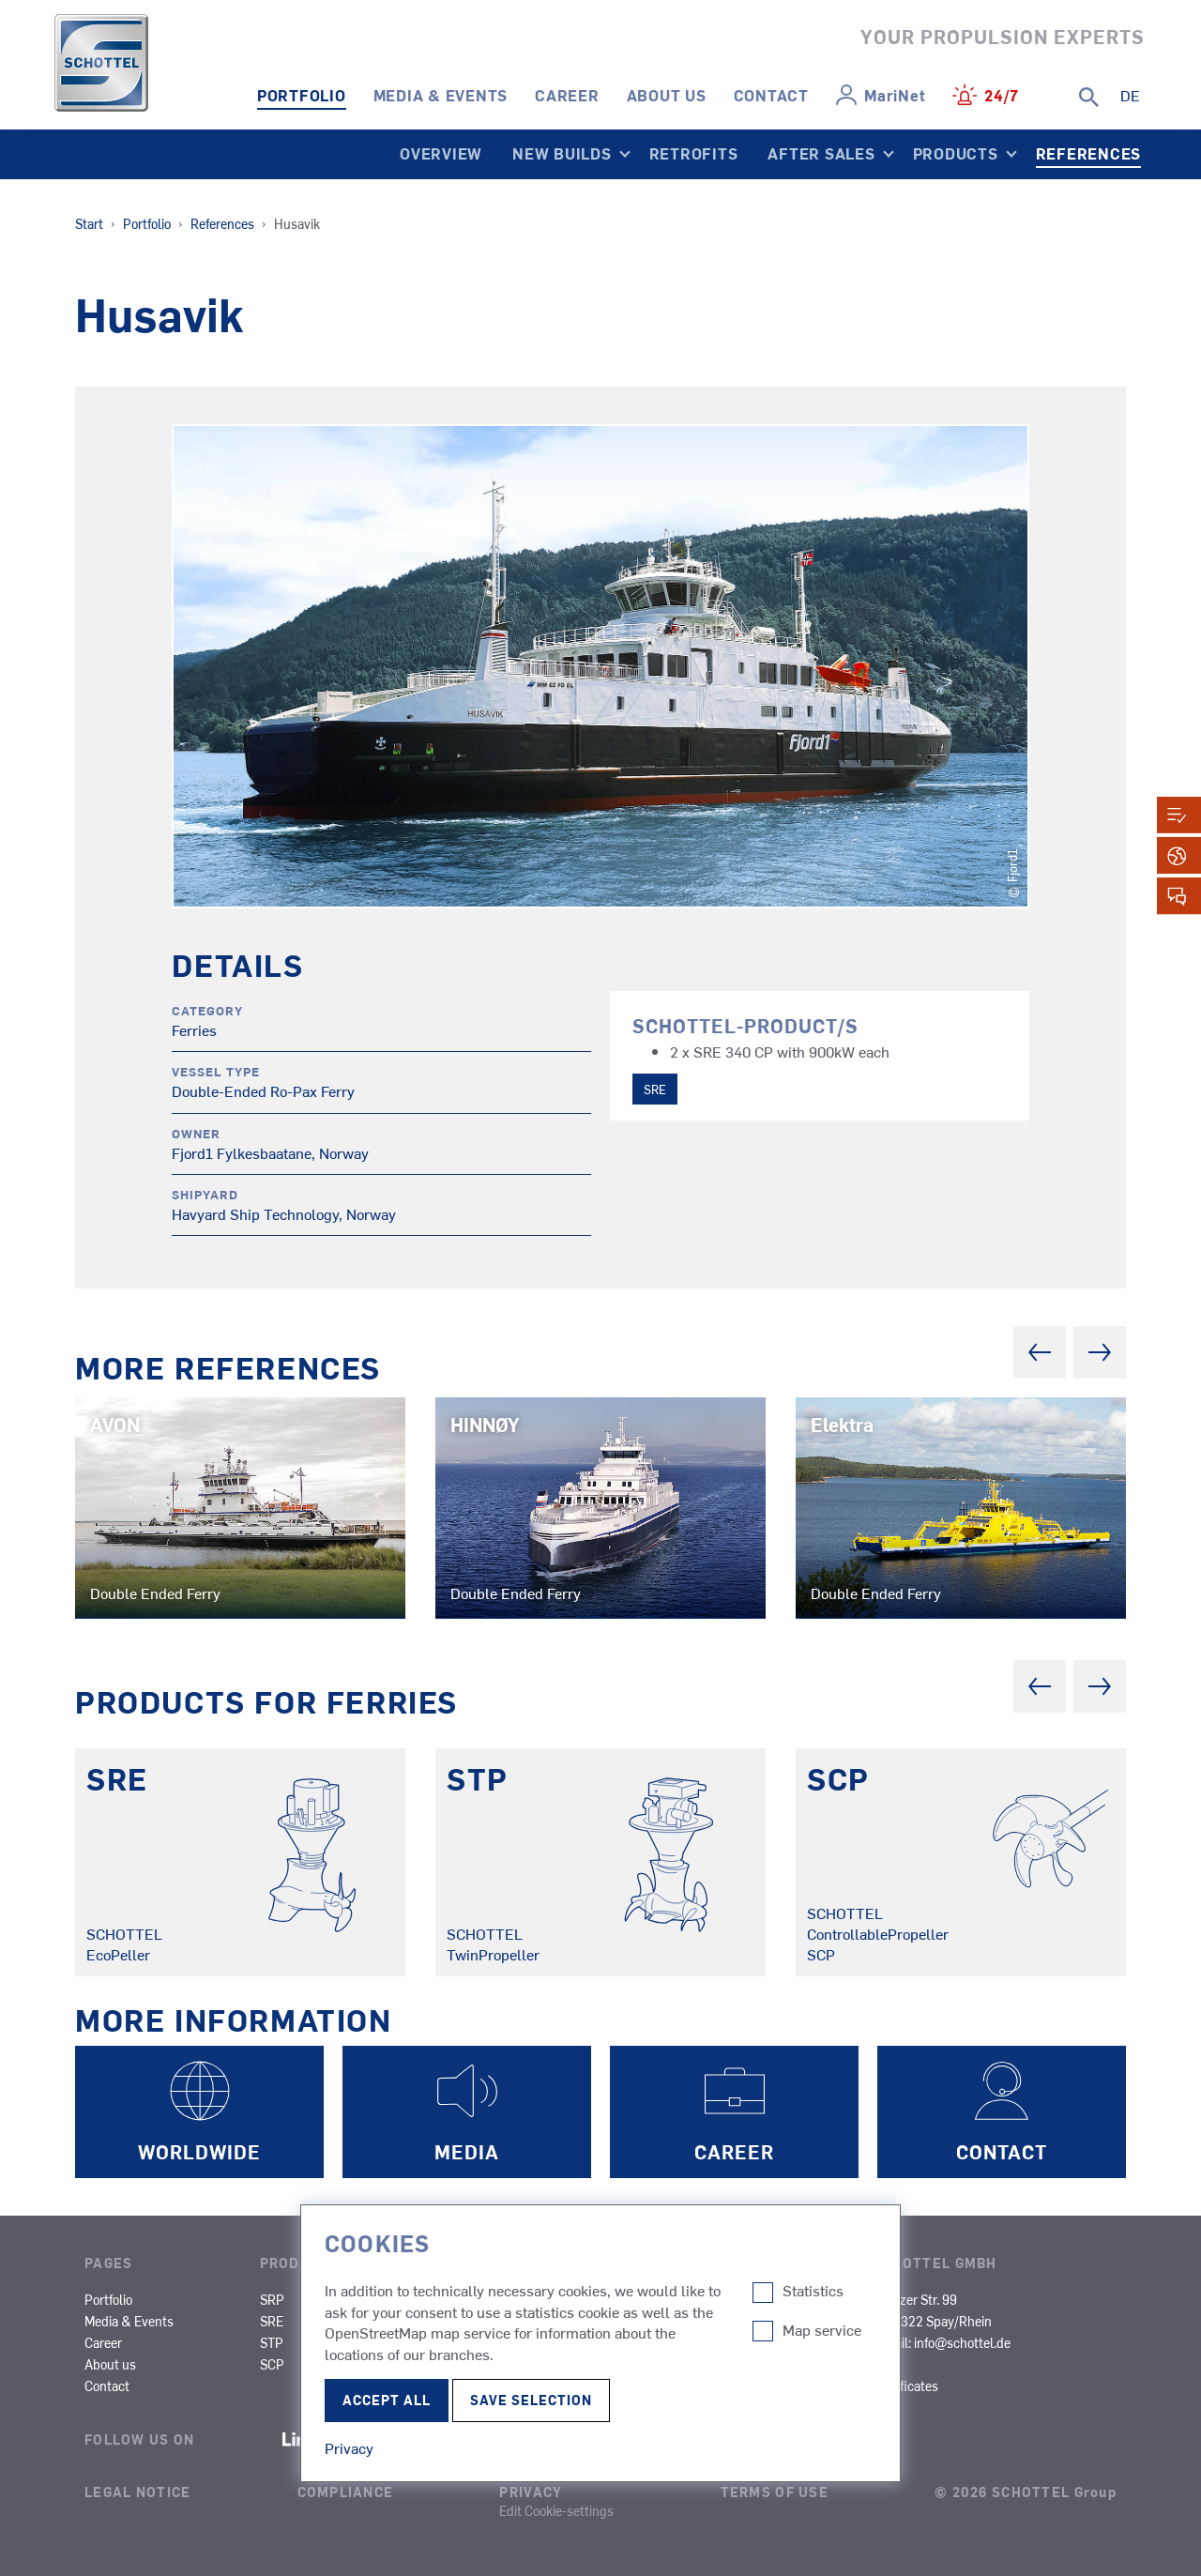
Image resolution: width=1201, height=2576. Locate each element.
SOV (534, 2385)
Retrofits (693, 153)
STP (271, 2342)
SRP (272, 2299)
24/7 (1001, 94)
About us (667, 94)
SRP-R (365, 2299)
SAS (444, 2299)
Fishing (544, 2342)
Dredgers (779, 2320)
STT (357, 2342)
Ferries (542, 2320)
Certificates (905, 2385)
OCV (650, 2364)
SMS (445, 2320)
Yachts (657, 2385)
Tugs (537, 2299)
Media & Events (441, 94)
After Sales (821, 153)
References (1089, 153)
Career (567, 94)
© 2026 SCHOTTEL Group (1026, 2491)
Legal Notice (137, 2491)
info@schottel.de (962, 2342)
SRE (655, 1089)
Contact (771, 94)
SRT (358, 2364)
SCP (272, 2364)
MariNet (894, 94)
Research (665, 2342)
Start (89, 223)
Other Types (787, 2342)
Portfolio (301, 94)
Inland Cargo (790, 2299)
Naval (539, 2364)
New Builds (562, 153)
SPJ (357, 2320)
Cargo (655, 2320)
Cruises (659, 2299)
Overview (441, 153)
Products (955, 153)
